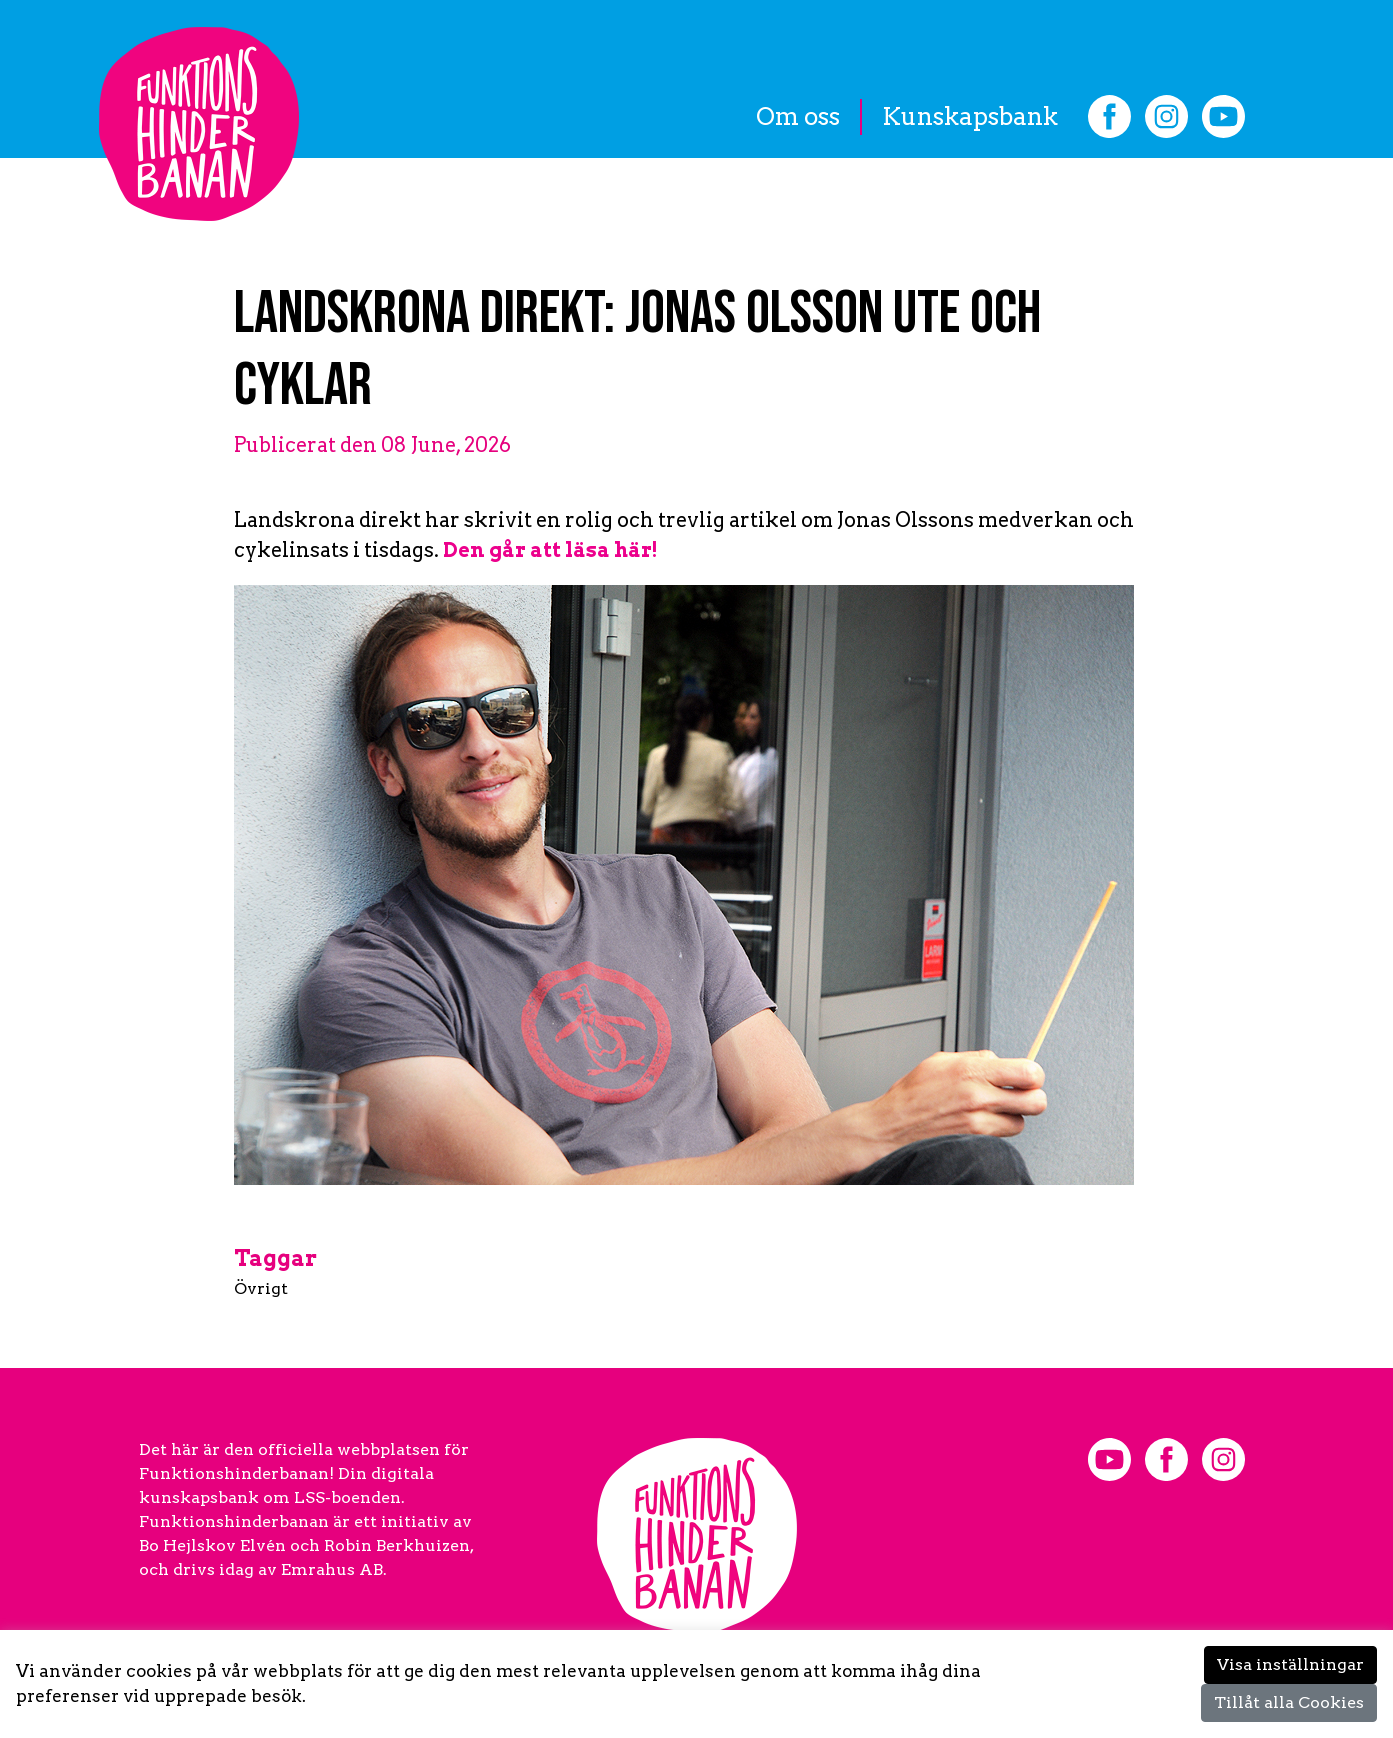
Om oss (798, 116)
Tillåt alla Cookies (1289, 1702)
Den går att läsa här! (550, 550)
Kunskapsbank (970, 116)
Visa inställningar (1290, 1664)
